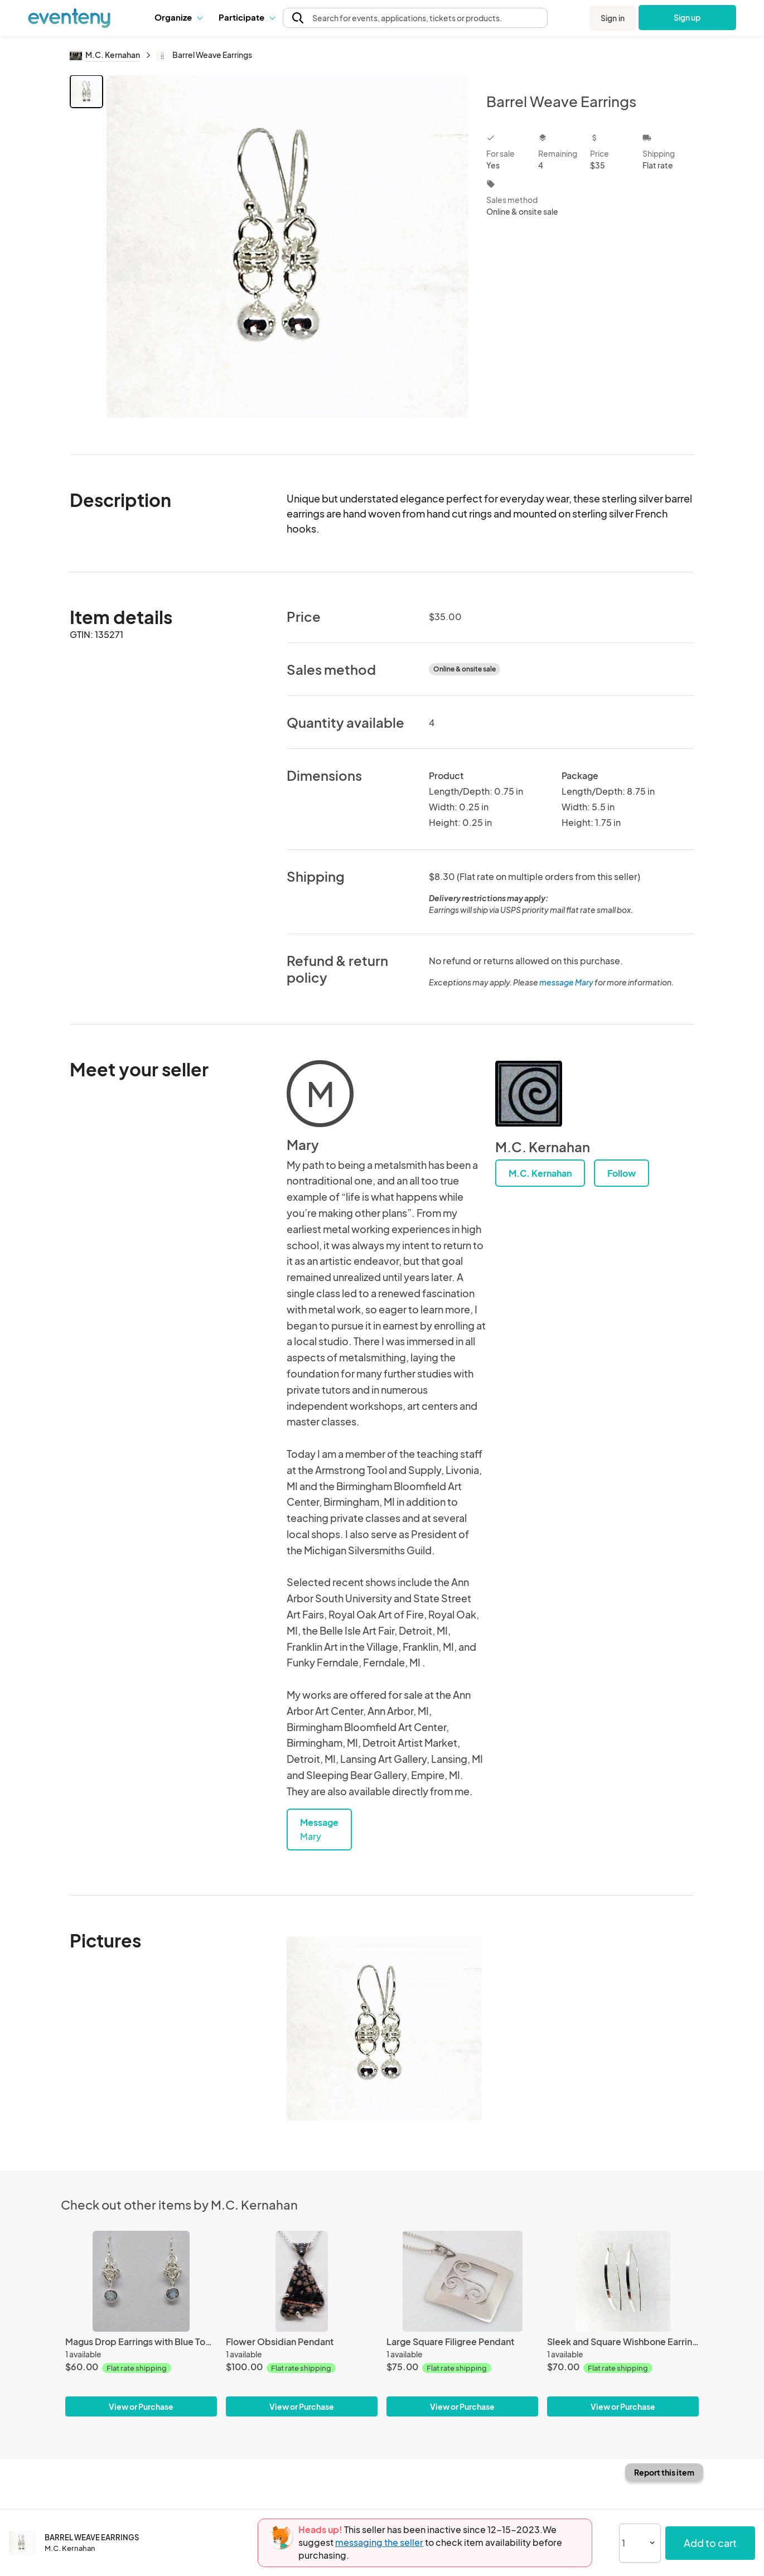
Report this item (664, 2472)
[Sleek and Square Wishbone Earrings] (623, 2281)
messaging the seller (379, 2542)
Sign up (687, 17)
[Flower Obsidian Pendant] (302, 2281)
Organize (178, 17)
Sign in (613, 18)
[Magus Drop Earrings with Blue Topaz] (141, 2281)
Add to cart (710, 2542)
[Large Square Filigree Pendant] (462, 2281)
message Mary (566, 982)
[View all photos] (287, 256)
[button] (178, 17)
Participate (246, 17)
